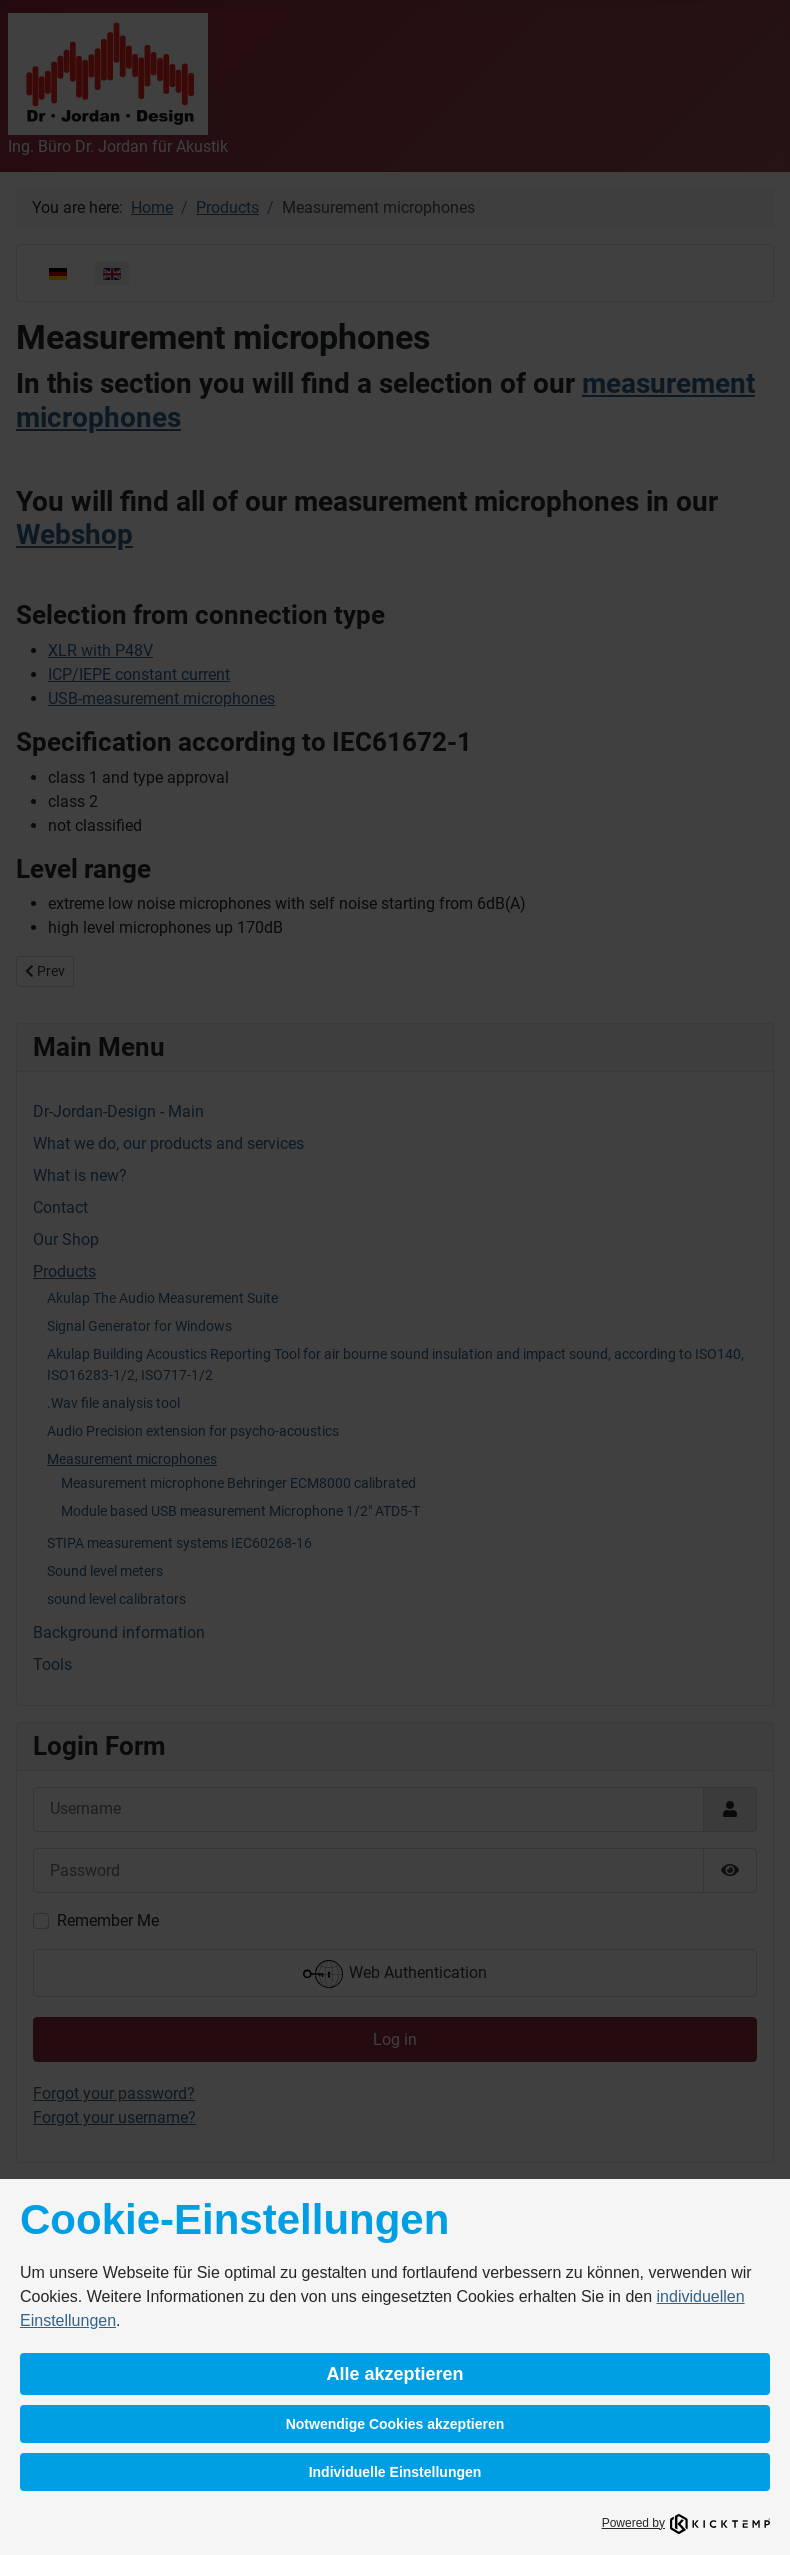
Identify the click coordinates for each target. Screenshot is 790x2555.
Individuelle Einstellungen (395, 2472)
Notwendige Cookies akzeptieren (395, 2424)
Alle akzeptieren (394, 2374)
